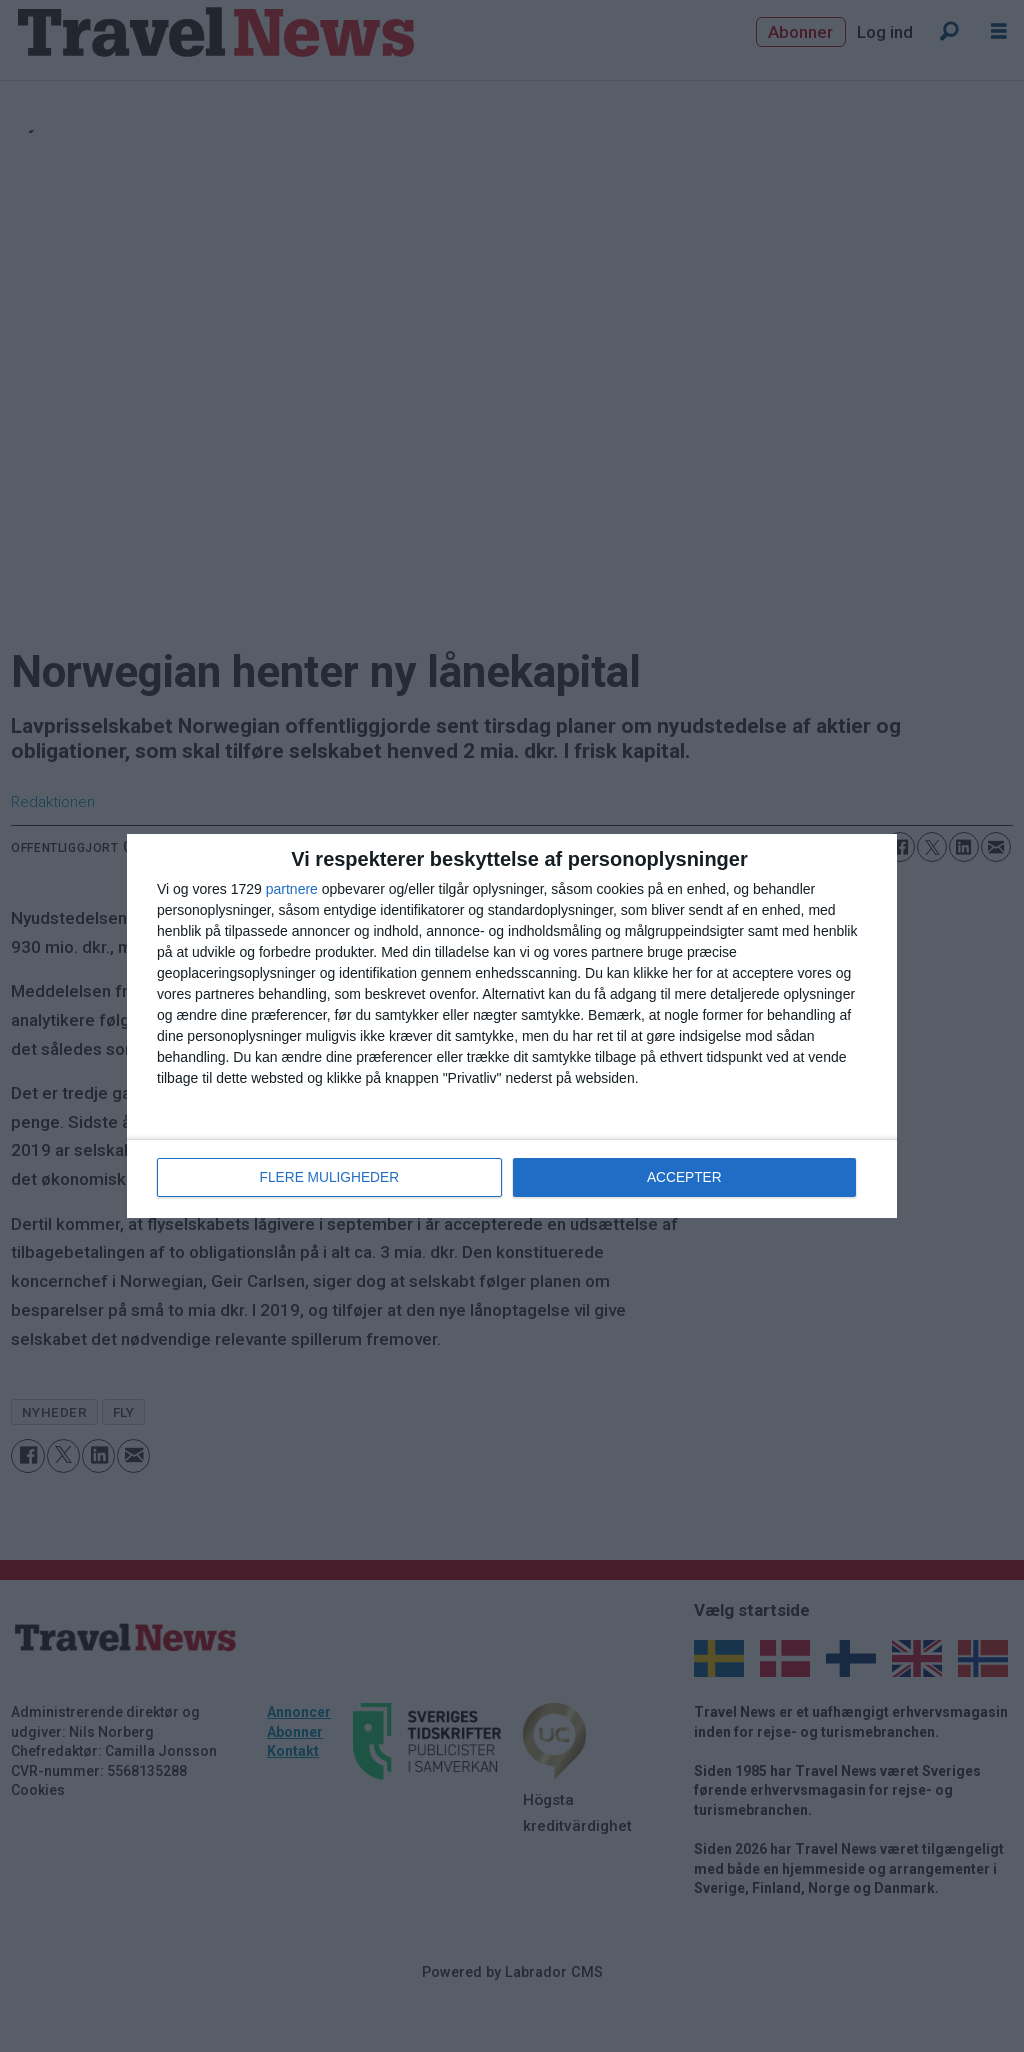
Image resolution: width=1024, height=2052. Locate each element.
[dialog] (512, 1026)
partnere (292, 890)
